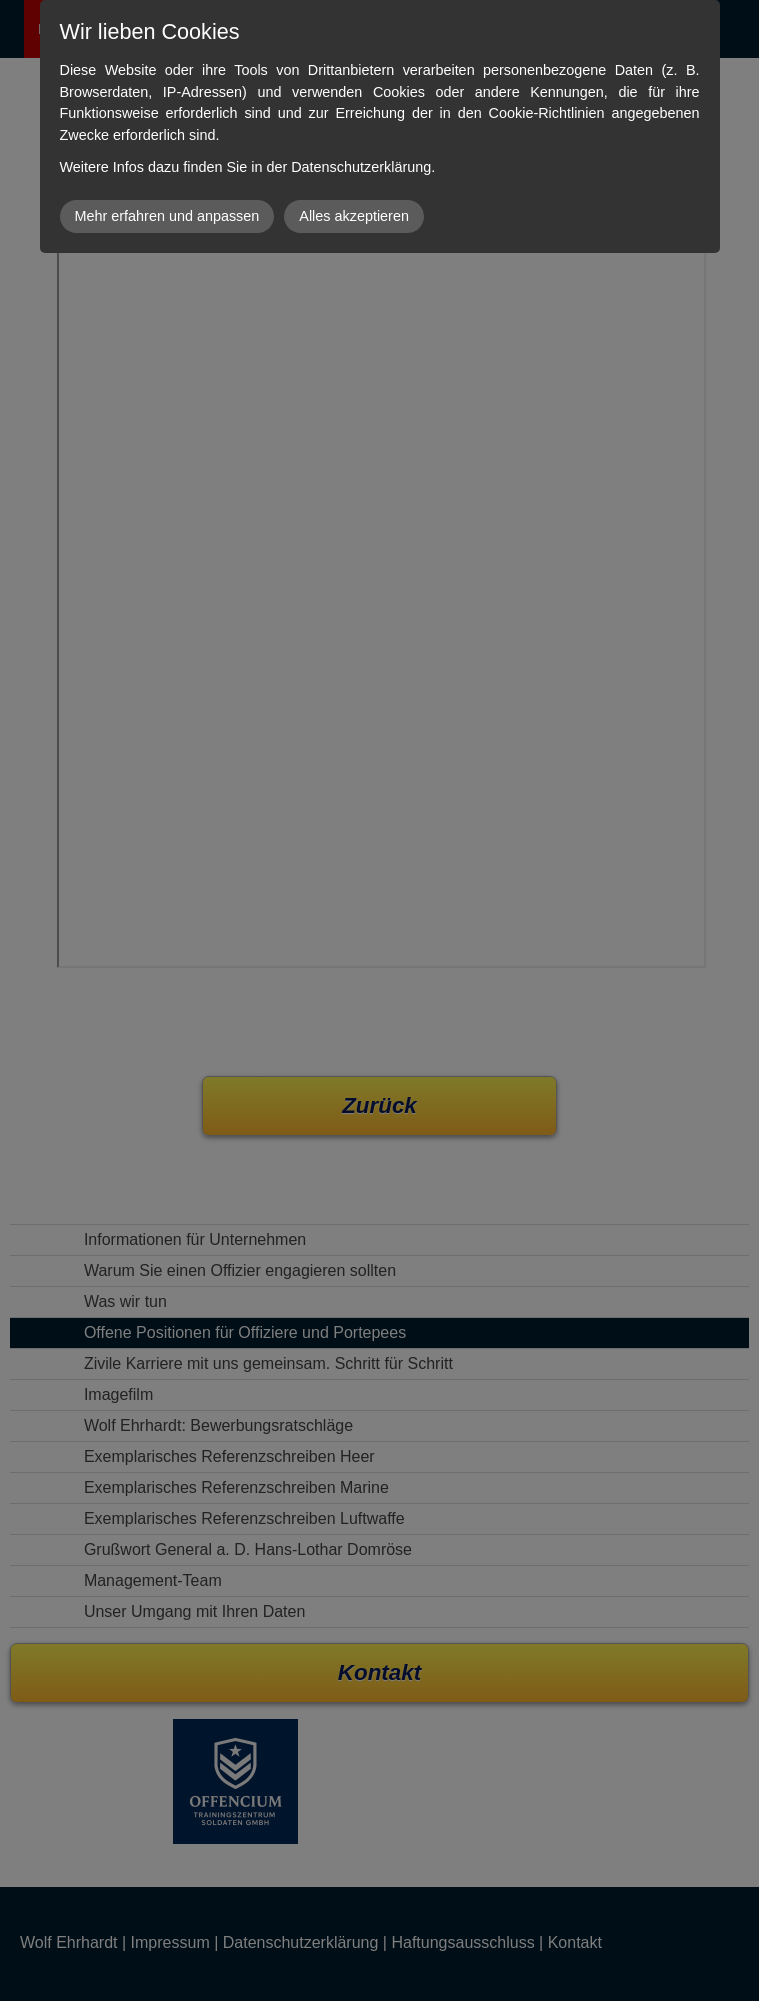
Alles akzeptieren (354, 216)
